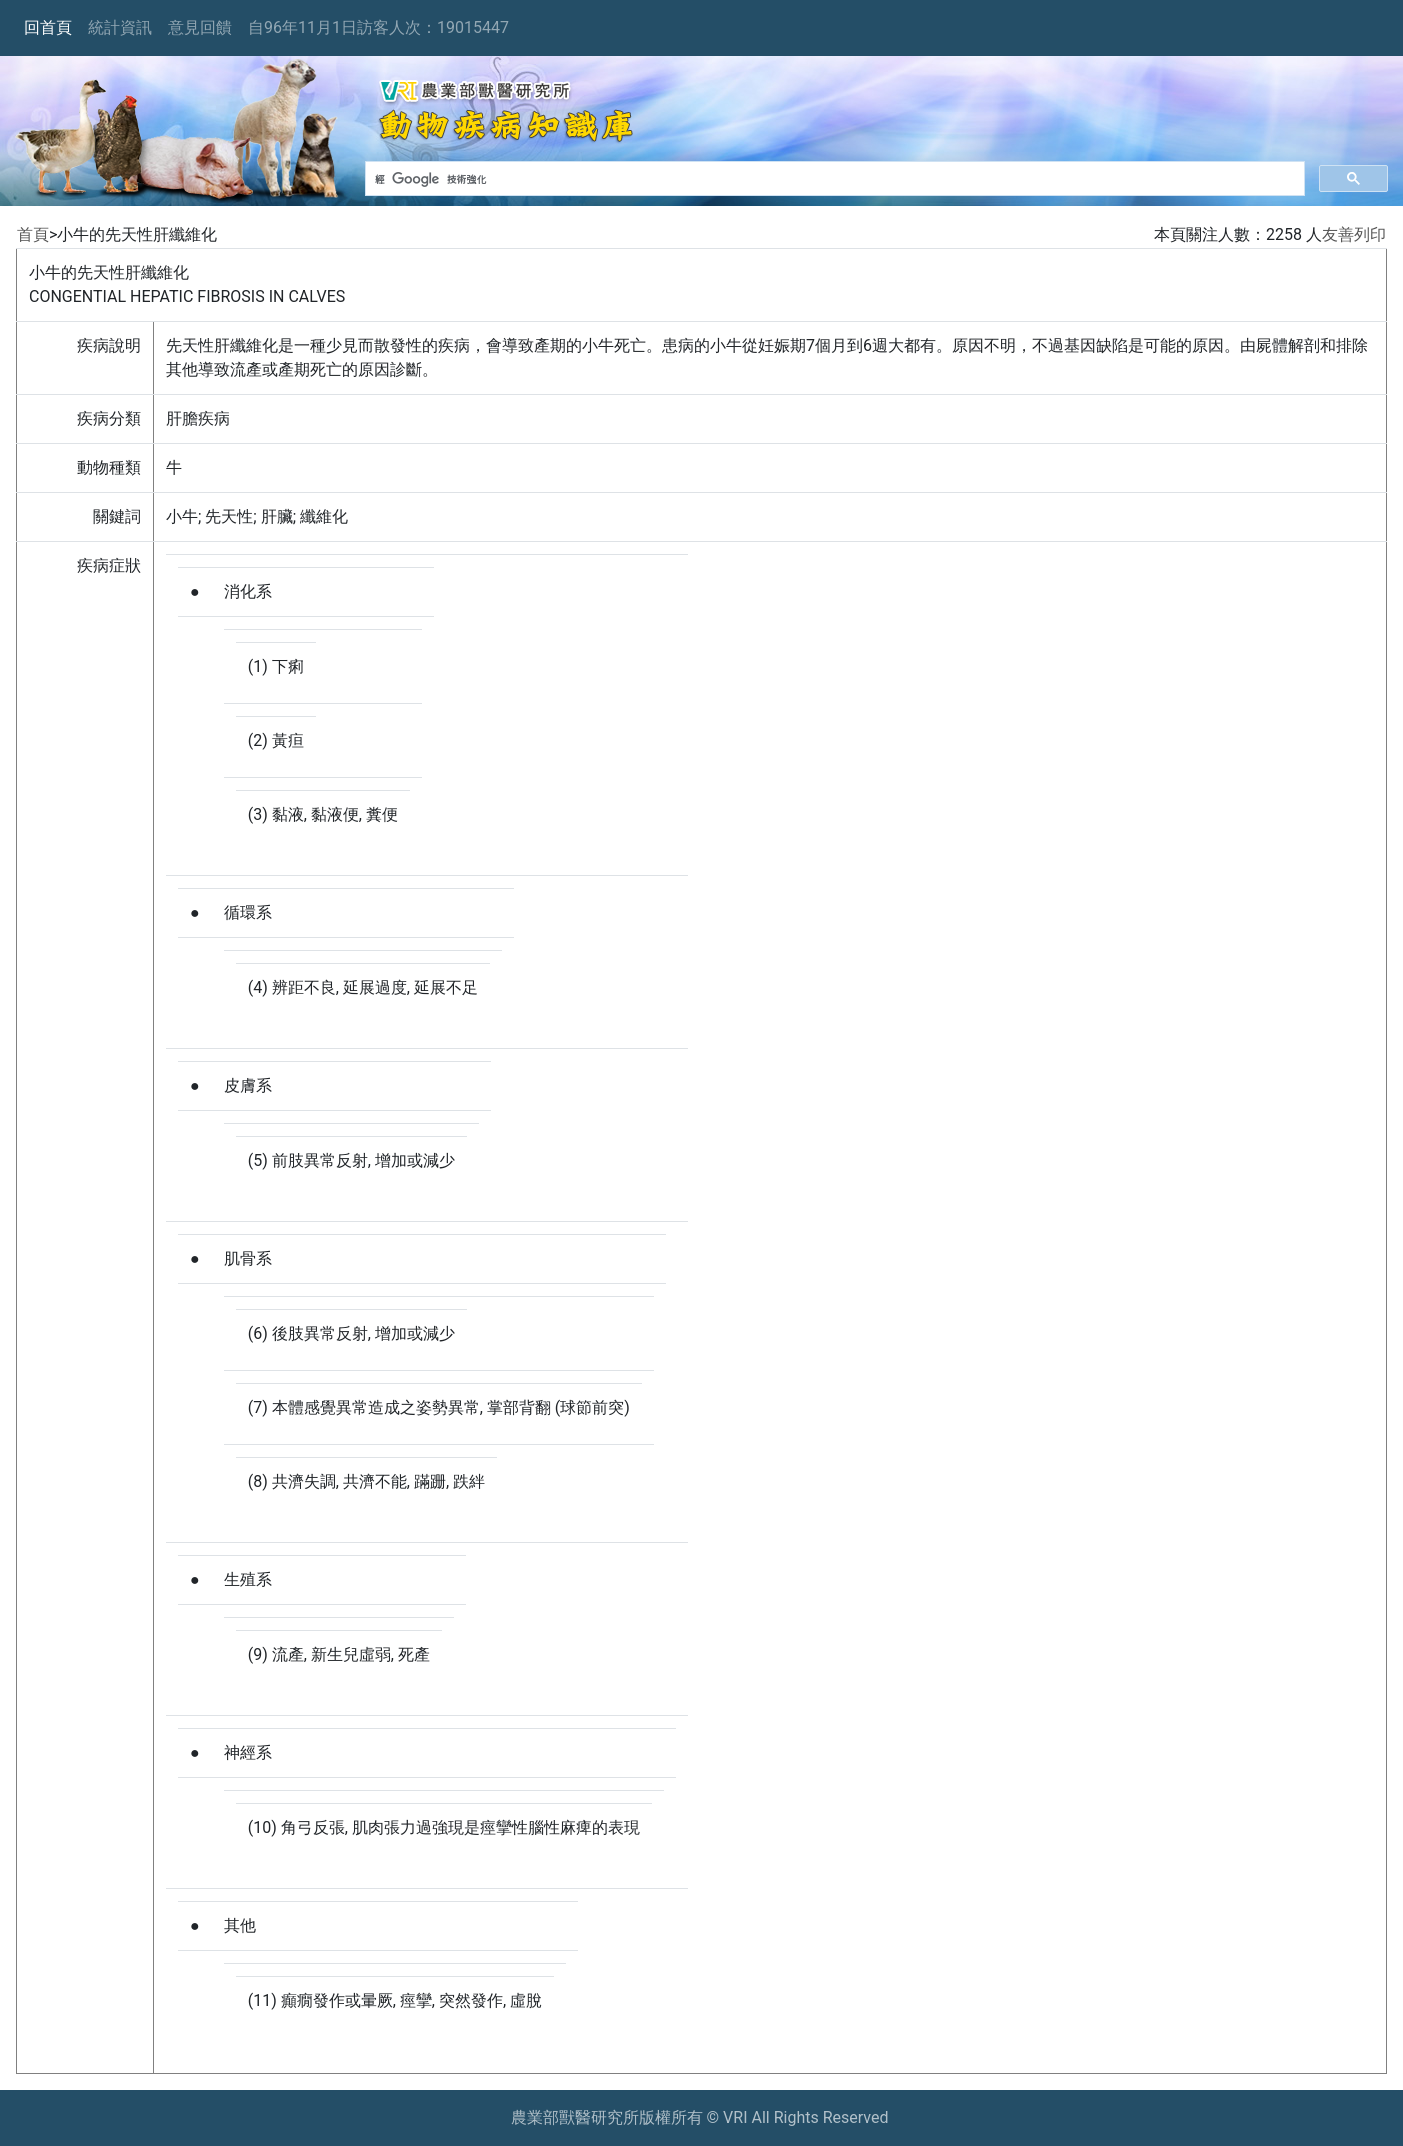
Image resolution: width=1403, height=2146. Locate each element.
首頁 (33, 234)
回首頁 (48, 27)
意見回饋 (200, 27)
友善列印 (1354, 234)
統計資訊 (120, 27)
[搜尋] (833, 179)
